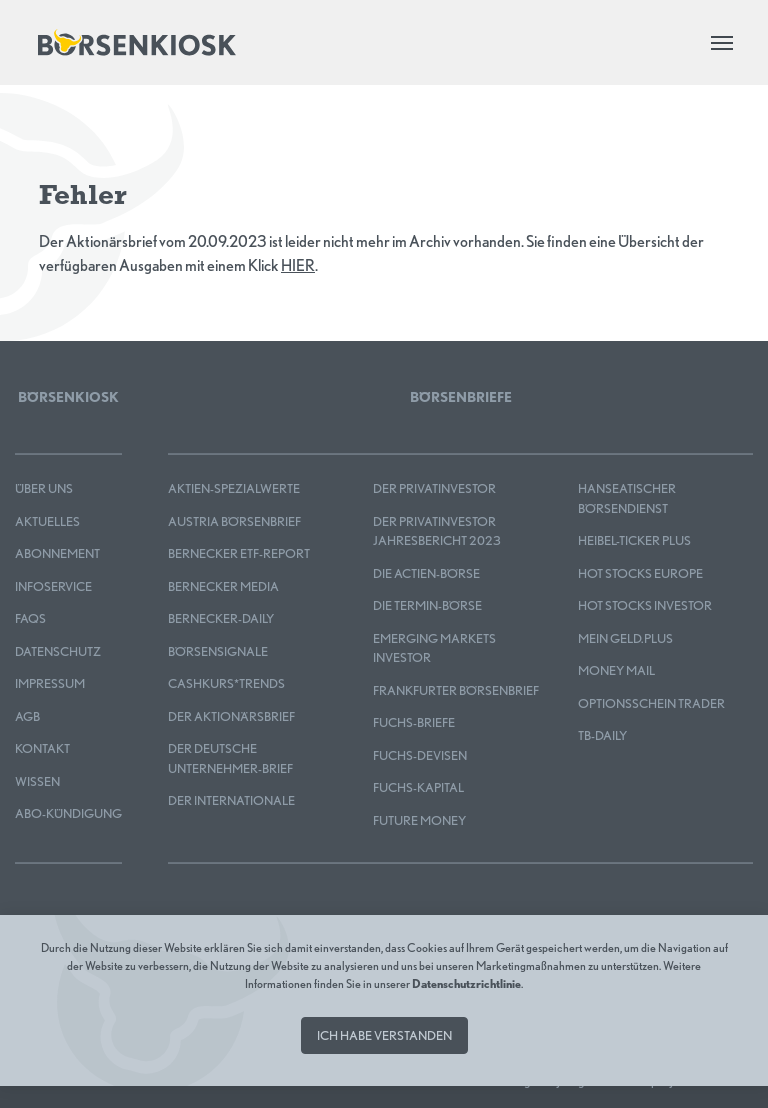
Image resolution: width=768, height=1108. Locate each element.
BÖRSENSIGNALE (218, 651)
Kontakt (42, 748)
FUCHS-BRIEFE (414, 722)
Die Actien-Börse (426, 573)
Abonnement (57, 553)
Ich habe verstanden (384, 1035)
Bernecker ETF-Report (239, 553)
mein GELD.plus (625, 638)
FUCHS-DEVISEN (420, 755)
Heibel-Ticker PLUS (634, 540)
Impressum (50, 683)
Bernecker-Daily (221, 618)
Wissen (37, 781)
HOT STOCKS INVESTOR (645, 605)
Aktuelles (47, 521)
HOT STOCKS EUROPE (640, 573)
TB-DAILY (602, 735)
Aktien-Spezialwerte (234, 488)
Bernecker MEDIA (223, 586)
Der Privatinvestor (434, 488)
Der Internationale (231, 800)
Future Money (419, 820)
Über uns (44, 488)
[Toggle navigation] (722, 43)
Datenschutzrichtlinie (466, 983)
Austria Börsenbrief (234, 521)
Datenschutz (58, 651)
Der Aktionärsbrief (231, 716)
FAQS (30, 618)
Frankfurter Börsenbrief (456, 690)
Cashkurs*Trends (226, 683)
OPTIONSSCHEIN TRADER (651, 703)
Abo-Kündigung (68, 813)
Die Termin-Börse (427, 605)
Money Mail (616, 670)
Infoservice (53, 586)
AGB (27, 716)
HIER (298, 265)
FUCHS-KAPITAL (418, 787)
